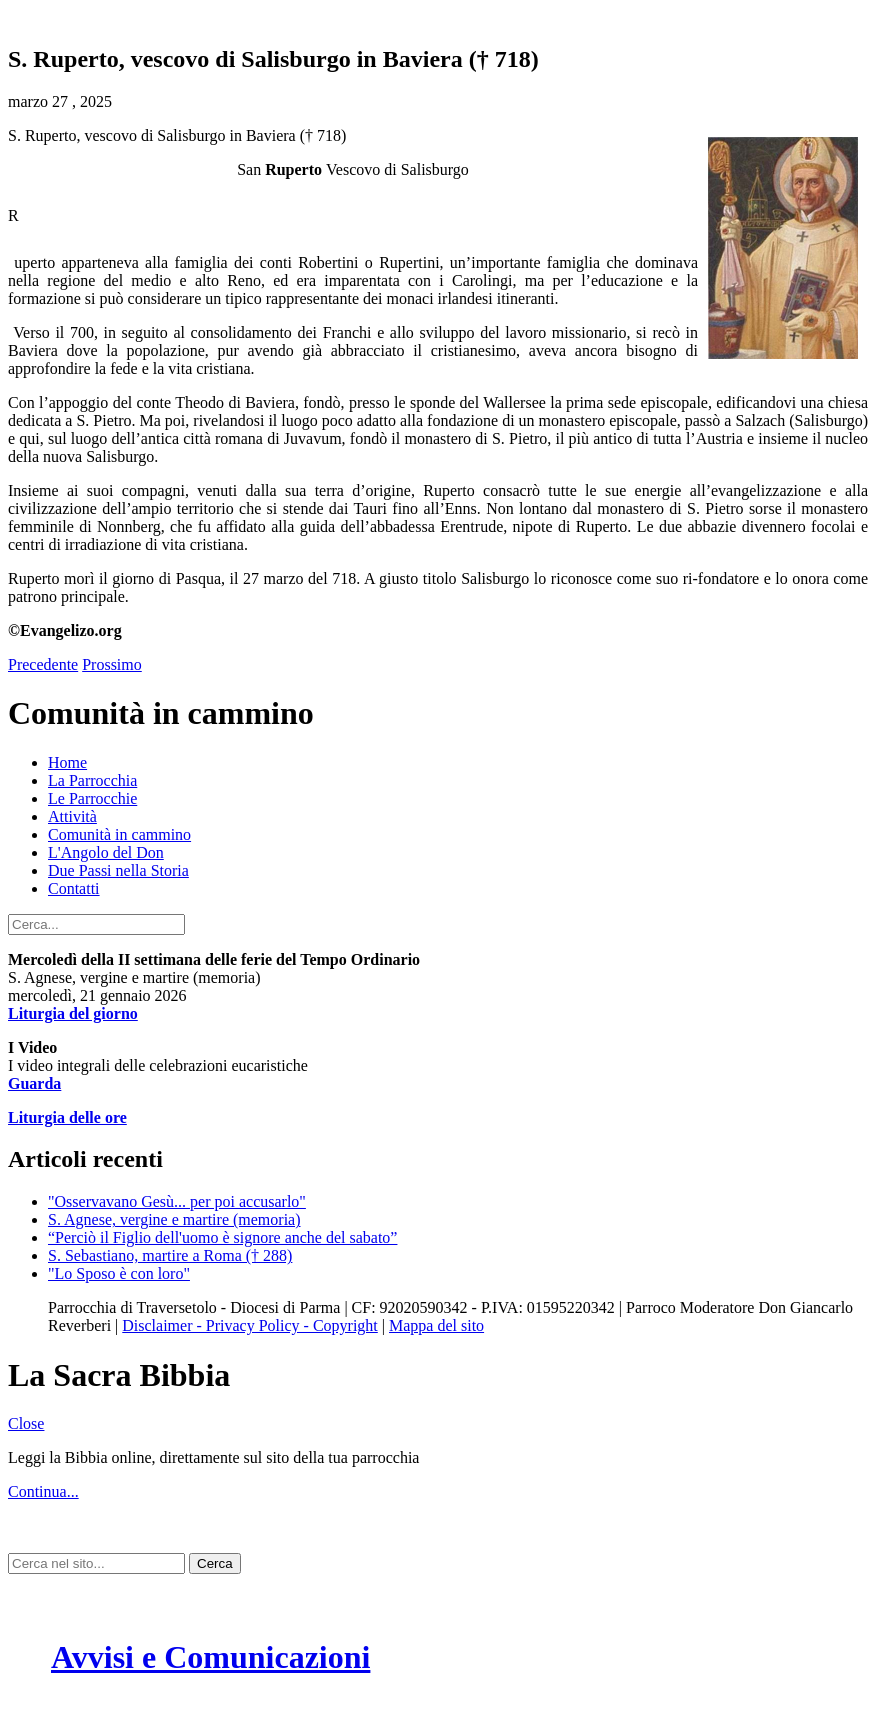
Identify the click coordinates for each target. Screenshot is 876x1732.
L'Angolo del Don (106, 852)
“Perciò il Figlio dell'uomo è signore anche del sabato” (222, 1237)
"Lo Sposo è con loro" (119, 1273)
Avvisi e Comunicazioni (210, 1657)
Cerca (215, 1563)
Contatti (74, 888)
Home (67, 762)
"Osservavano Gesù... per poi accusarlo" (177, 1201)
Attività (72, 816)
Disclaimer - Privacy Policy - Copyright (250, 1325)
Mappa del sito (436, 1325)
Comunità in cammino (119, 834)
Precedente (43, 664)
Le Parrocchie (92, 798)
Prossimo (112, 664)
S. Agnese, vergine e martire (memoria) (174, 1219)
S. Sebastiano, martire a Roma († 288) (170, 1255)
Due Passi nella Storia (118, 870)
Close (26, 1423)
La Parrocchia (92, 780)
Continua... (43, 1491)
